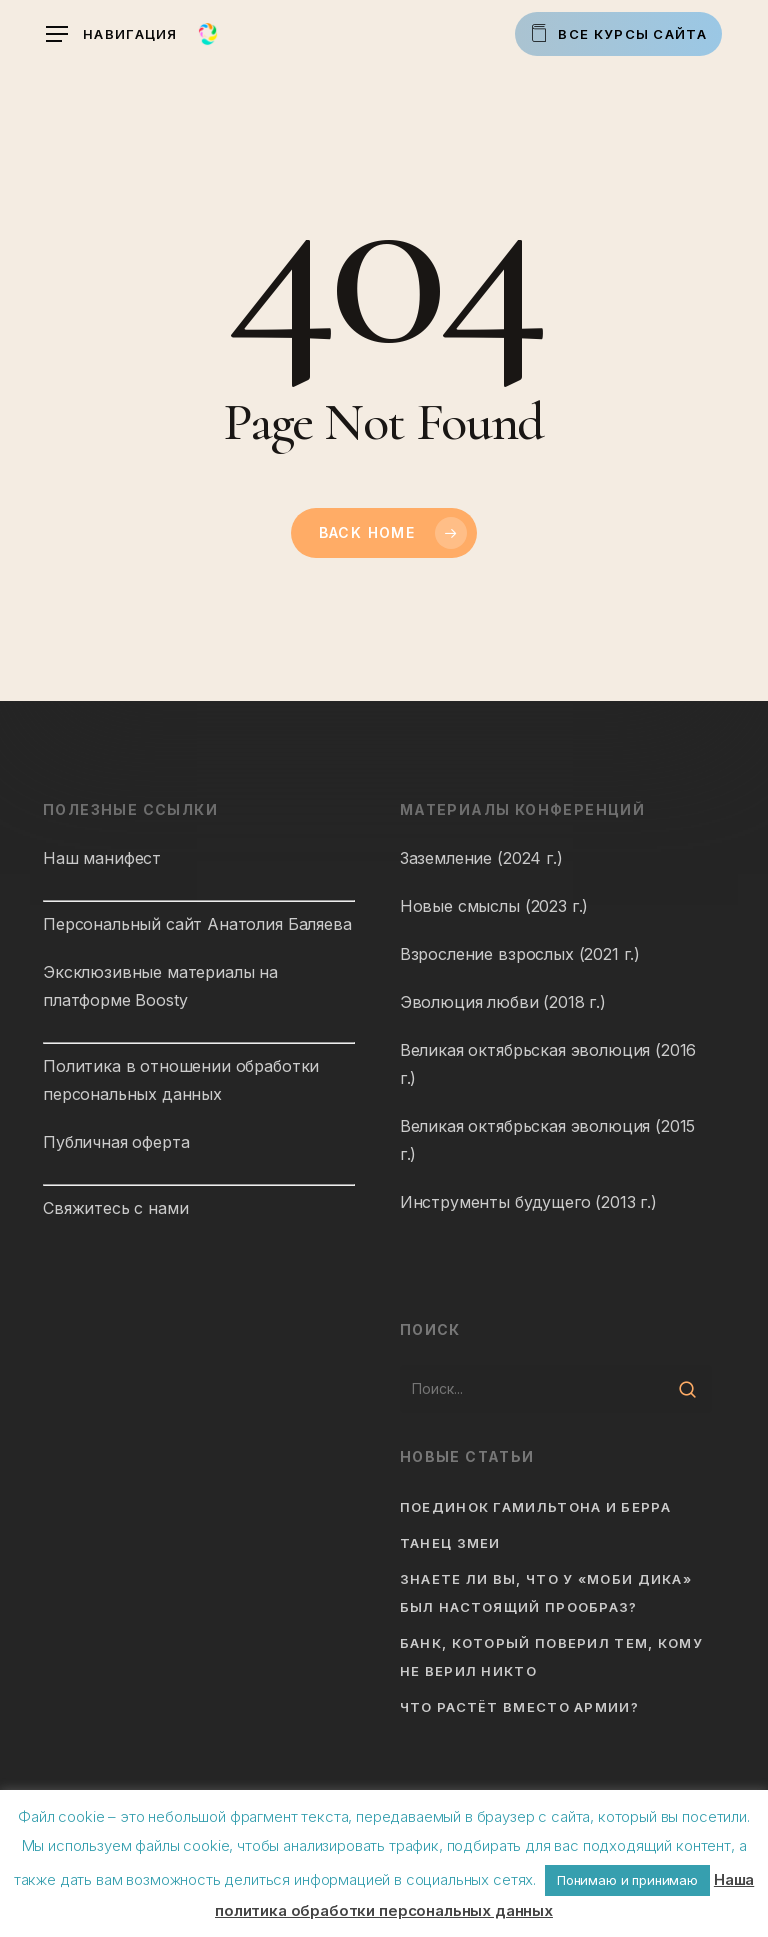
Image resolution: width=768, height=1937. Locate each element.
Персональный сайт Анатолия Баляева (197, 924)
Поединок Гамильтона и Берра (535, 1507)
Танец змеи (450, 1543)
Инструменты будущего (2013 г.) (528, 1202)
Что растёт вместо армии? (519, 1707)
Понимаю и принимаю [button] (627, 1880)
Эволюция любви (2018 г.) (503, 1002)
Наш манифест (102, 858)
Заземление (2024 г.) (481, 858)
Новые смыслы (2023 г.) (494, 906)
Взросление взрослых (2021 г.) (520, 954)
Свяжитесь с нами (115, 1208)
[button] (112, 34)
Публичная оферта (116, 1142)
